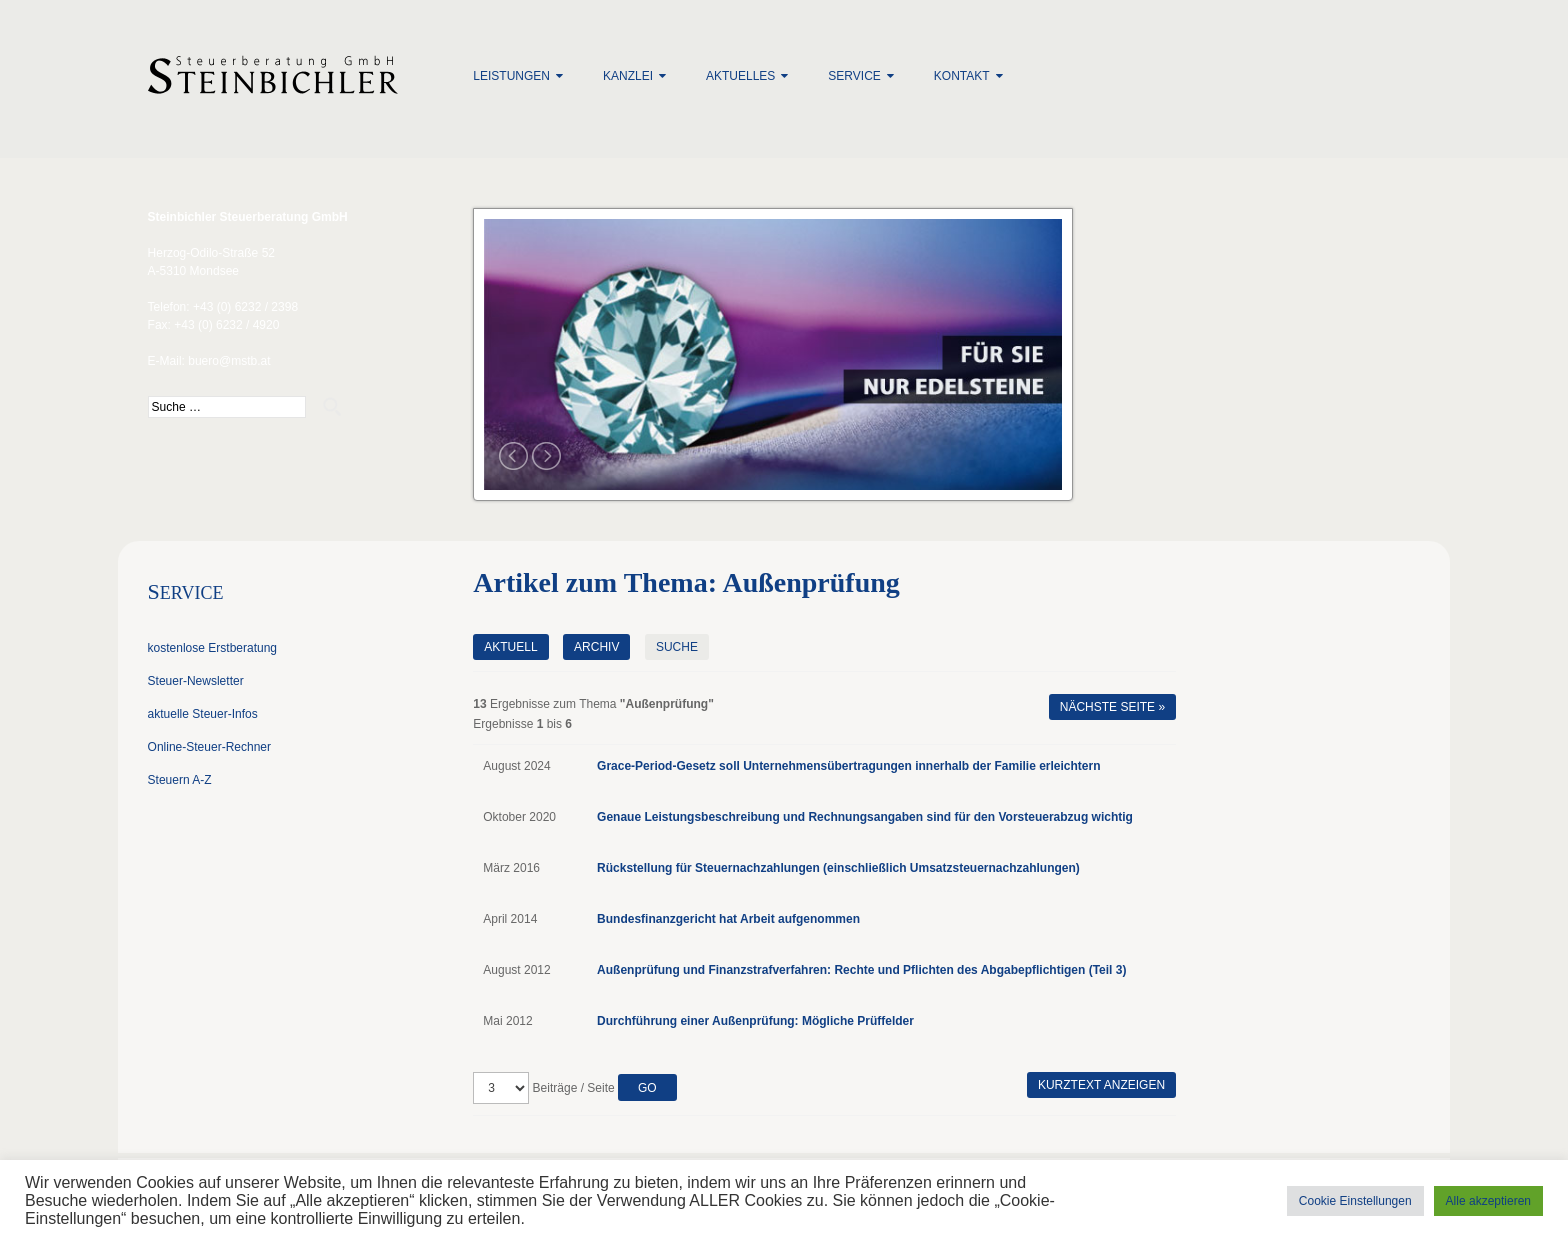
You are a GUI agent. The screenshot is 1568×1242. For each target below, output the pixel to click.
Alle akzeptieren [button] (1488, 1201)
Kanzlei (628, 76)
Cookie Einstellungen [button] (1355, 1201)
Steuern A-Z (180, 780)
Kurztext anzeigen (1101, 1085)
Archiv (596, 647)
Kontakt (962, 76)
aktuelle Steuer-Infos (203, 714)
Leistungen (511, 76)
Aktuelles (740, 76)
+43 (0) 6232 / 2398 (245, 307)
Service (854, 76)
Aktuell (510, 647)
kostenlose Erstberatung (212, 648)
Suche (677, 647)
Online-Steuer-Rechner (209, 747)
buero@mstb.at (229, 361)
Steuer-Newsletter (196, 681)
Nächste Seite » (1112, 707)
